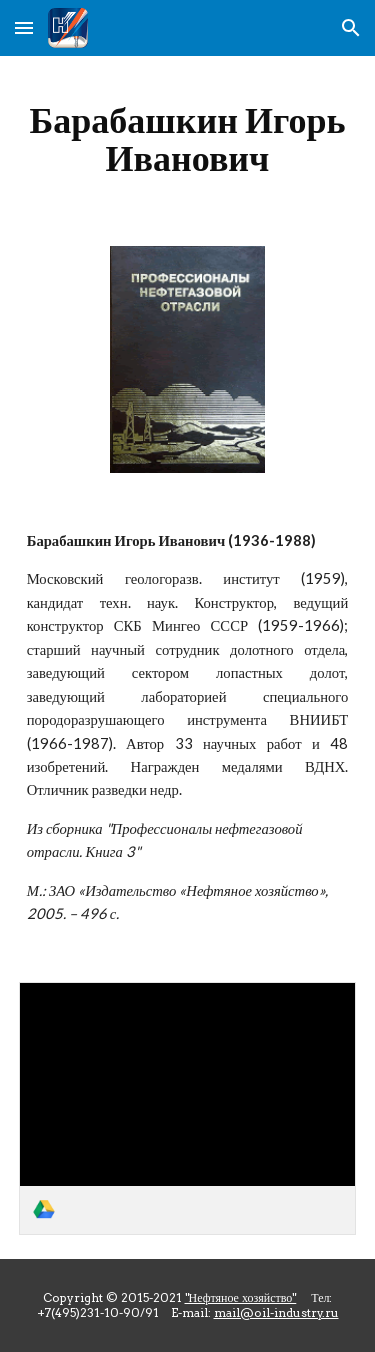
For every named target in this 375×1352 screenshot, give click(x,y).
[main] (188, 139)
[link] (188, 1108)
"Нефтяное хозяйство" (241, 1297)
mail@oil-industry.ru (276, 1312)
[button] (24, 27)
